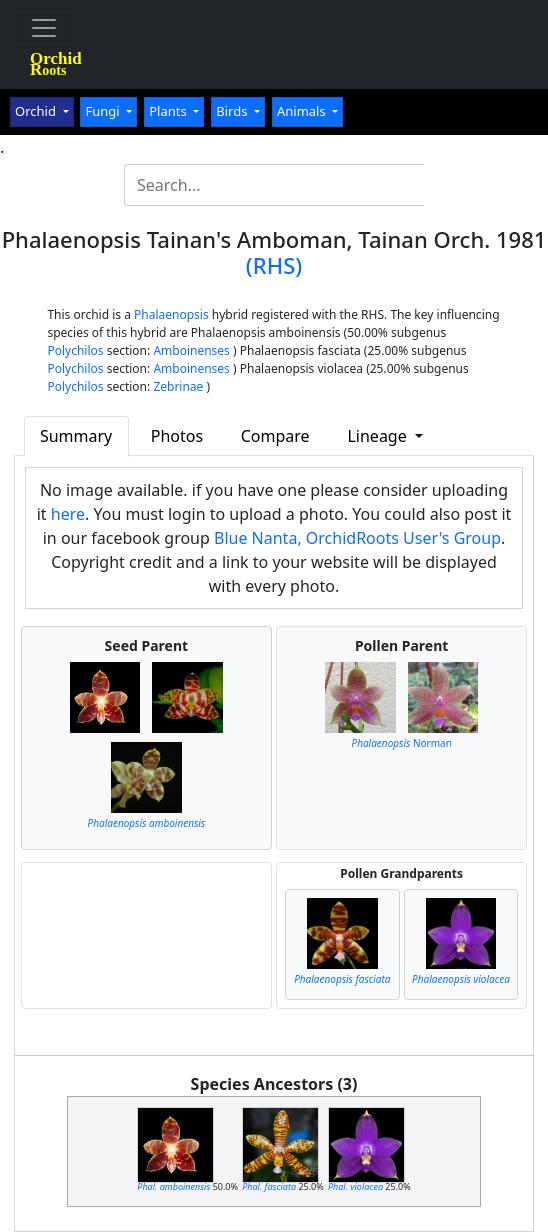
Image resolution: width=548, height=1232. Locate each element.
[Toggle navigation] (44, 28)
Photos (177, 436)
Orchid (37, 111)
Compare (275, 436)
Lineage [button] (378, 436)
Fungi (104, 111)
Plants (169, 111)
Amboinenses (191, 350)
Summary (76, 436)
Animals (303, 111)
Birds (233, 111)
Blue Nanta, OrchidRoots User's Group (357, 538)
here (68, 514)
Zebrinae (178, 386)
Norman (401, 743)
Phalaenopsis (171, 314)
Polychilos (75, 350)
